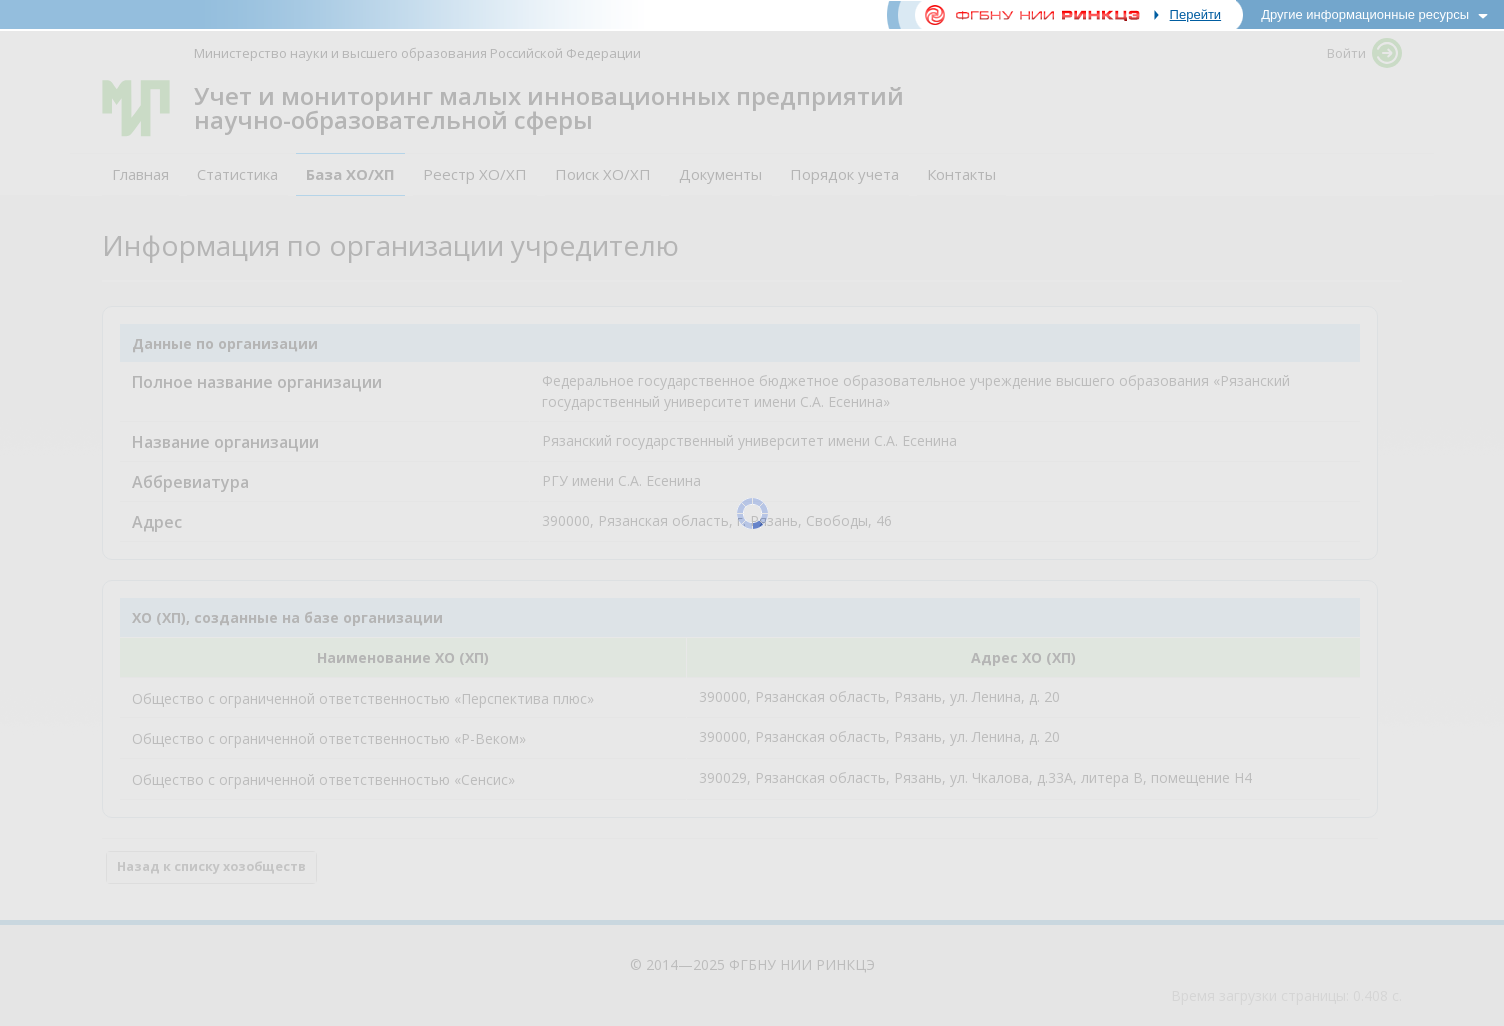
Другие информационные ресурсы (1365, 14)
